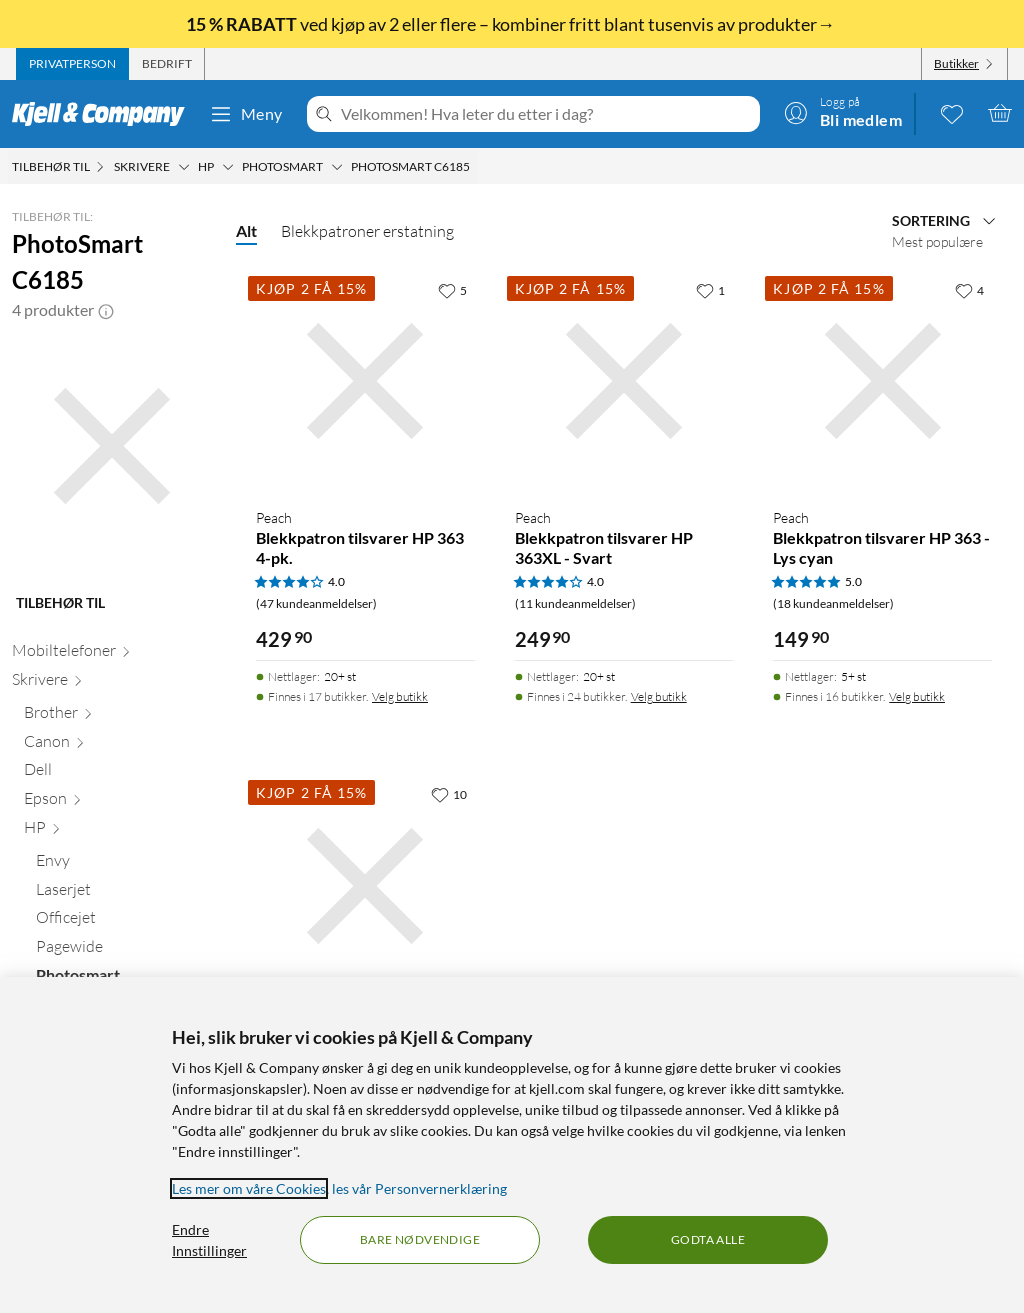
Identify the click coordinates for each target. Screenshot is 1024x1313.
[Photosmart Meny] (337, 167)
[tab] (72, 64)
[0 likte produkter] (952, 113)
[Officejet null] (124, 921)
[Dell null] (118, 773)
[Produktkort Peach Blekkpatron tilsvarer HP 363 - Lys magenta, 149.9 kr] (365, 885)
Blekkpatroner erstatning (367, 231)
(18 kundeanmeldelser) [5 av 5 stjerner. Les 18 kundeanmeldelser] (833, 603)
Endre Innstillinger (209, 1240)
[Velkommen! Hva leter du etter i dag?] (546, 114)
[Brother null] (118, 716)
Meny (246, 114)
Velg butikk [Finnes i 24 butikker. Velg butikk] (659, 696)
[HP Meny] (228, 167)
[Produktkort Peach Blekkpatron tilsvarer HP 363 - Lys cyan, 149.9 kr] (882, 381)
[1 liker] (710, 290)
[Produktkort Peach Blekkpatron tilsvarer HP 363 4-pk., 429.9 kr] (365, 381)
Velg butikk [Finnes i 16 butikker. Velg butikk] (917, 696)
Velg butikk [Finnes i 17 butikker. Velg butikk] (400, 696)
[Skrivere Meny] (184, 167)
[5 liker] (452, 290)
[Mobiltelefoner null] (112, 654)
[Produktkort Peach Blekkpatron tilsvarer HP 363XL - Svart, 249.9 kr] (624, 381)
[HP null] (118, 831)
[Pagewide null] (124, 950)
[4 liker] (969, 290)
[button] (106, 310)
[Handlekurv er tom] (1000, 113)
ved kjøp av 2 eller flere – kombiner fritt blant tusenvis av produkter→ (512, 24)
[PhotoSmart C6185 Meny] (476, 167)
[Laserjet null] (124, 893)
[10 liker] (449, 794)
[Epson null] (118, 802)
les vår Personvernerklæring (419, 1188)
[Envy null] (124, 864)
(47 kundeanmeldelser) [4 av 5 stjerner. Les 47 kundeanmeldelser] (316, 603)
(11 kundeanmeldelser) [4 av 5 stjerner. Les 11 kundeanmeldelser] (575, 603)
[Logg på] (843, 113)
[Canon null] (118, 745)
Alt (246, 230)
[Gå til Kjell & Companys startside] (104, 114)
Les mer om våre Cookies (249, 1188)
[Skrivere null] (112, 683)
